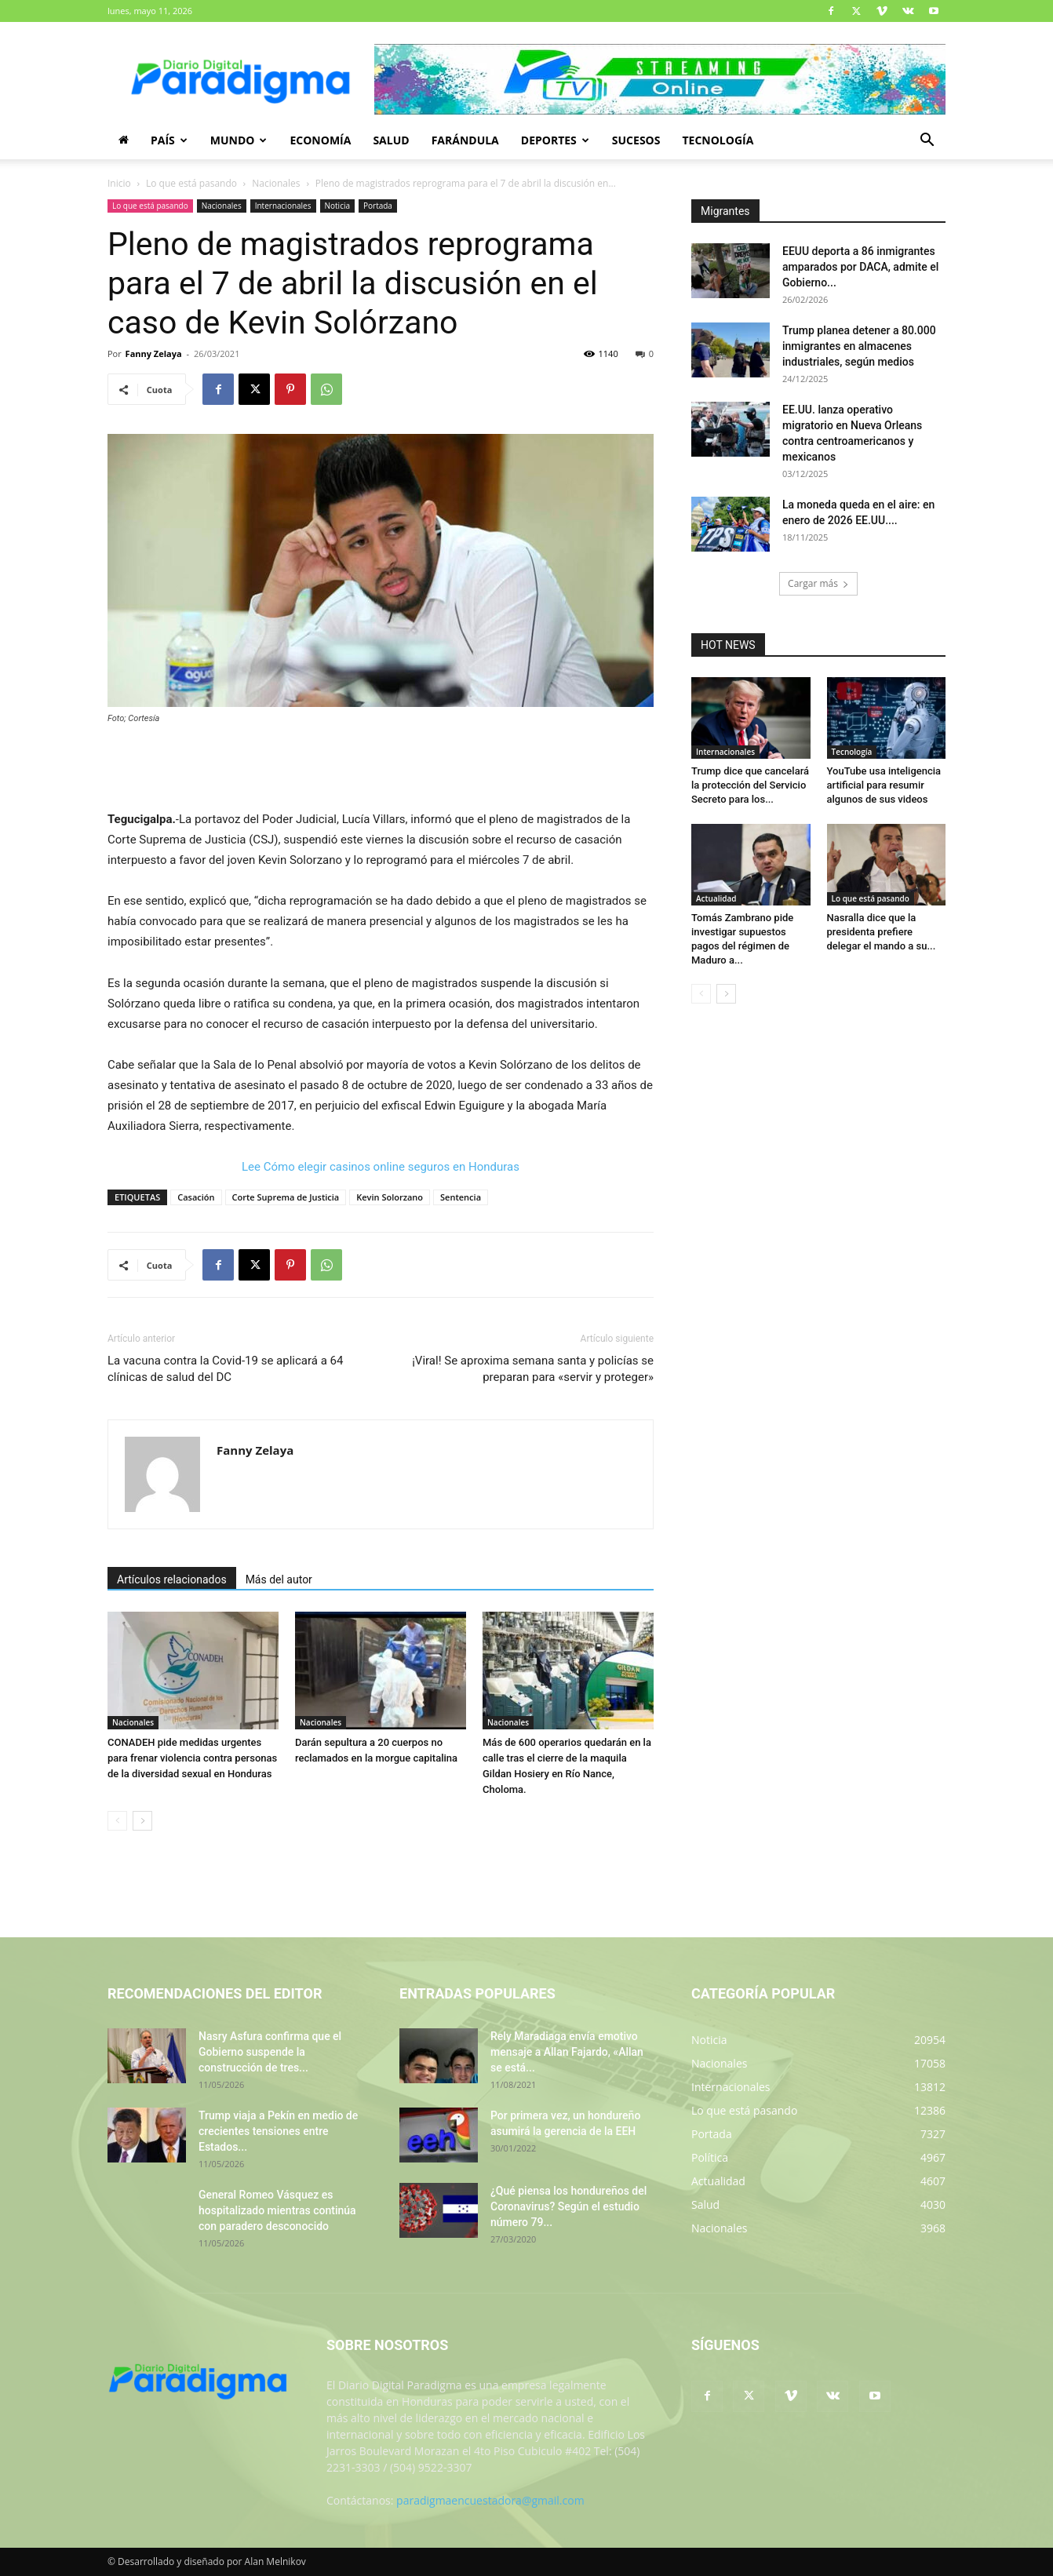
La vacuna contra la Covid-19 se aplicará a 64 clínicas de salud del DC (225, 1369)
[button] (927, 141)
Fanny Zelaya (154, 353)
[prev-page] (117, 1821)
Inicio (119, 183)
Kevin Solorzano (389, 1197)
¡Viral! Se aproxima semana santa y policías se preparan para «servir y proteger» (533, 1369)
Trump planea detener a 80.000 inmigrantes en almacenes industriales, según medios (859, 346)
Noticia (338, 205)
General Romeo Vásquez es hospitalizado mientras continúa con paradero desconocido (277, 2210)
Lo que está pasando (191, 183)
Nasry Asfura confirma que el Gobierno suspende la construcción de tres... (270, 2052)
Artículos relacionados (172, 1579)
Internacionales (283, 205)
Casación (195, 1197)
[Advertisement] (380, 768)
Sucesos (636, 140)
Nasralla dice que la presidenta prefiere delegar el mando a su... (881, 932)
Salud (391, 140)
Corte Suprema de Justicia (286, 1197)
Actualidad (716, 898)
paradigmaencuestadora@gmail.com (490, 2500)
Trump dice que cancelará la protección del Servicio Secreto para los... (750, 785)
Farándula (465, 140)
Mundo (239, 140)
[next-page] (142, 1821)
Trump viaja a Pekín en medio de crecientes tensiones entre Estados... (278, 2131)
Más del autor (279, 1579)
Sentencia (460, 1197)
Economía (320, 140)
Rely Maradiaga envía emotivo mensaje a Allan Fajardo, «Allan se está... (566, 2052)
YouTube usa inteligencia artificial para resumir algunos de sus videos (884, 785)
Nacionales (276, 183)
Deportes (555, 140)
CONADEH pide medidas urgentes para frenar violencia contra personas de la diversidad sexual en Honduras (192, 1758)
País (169, 140)
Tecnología (717, 140)
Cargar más (818, 583)
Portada (377, 205)
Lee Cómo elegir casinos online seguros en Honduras (380, 1167)
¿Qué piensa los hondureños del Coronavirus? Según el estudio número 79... (568, 2206)
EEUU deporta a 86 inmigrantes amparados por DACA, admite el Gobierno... (860, 267)
